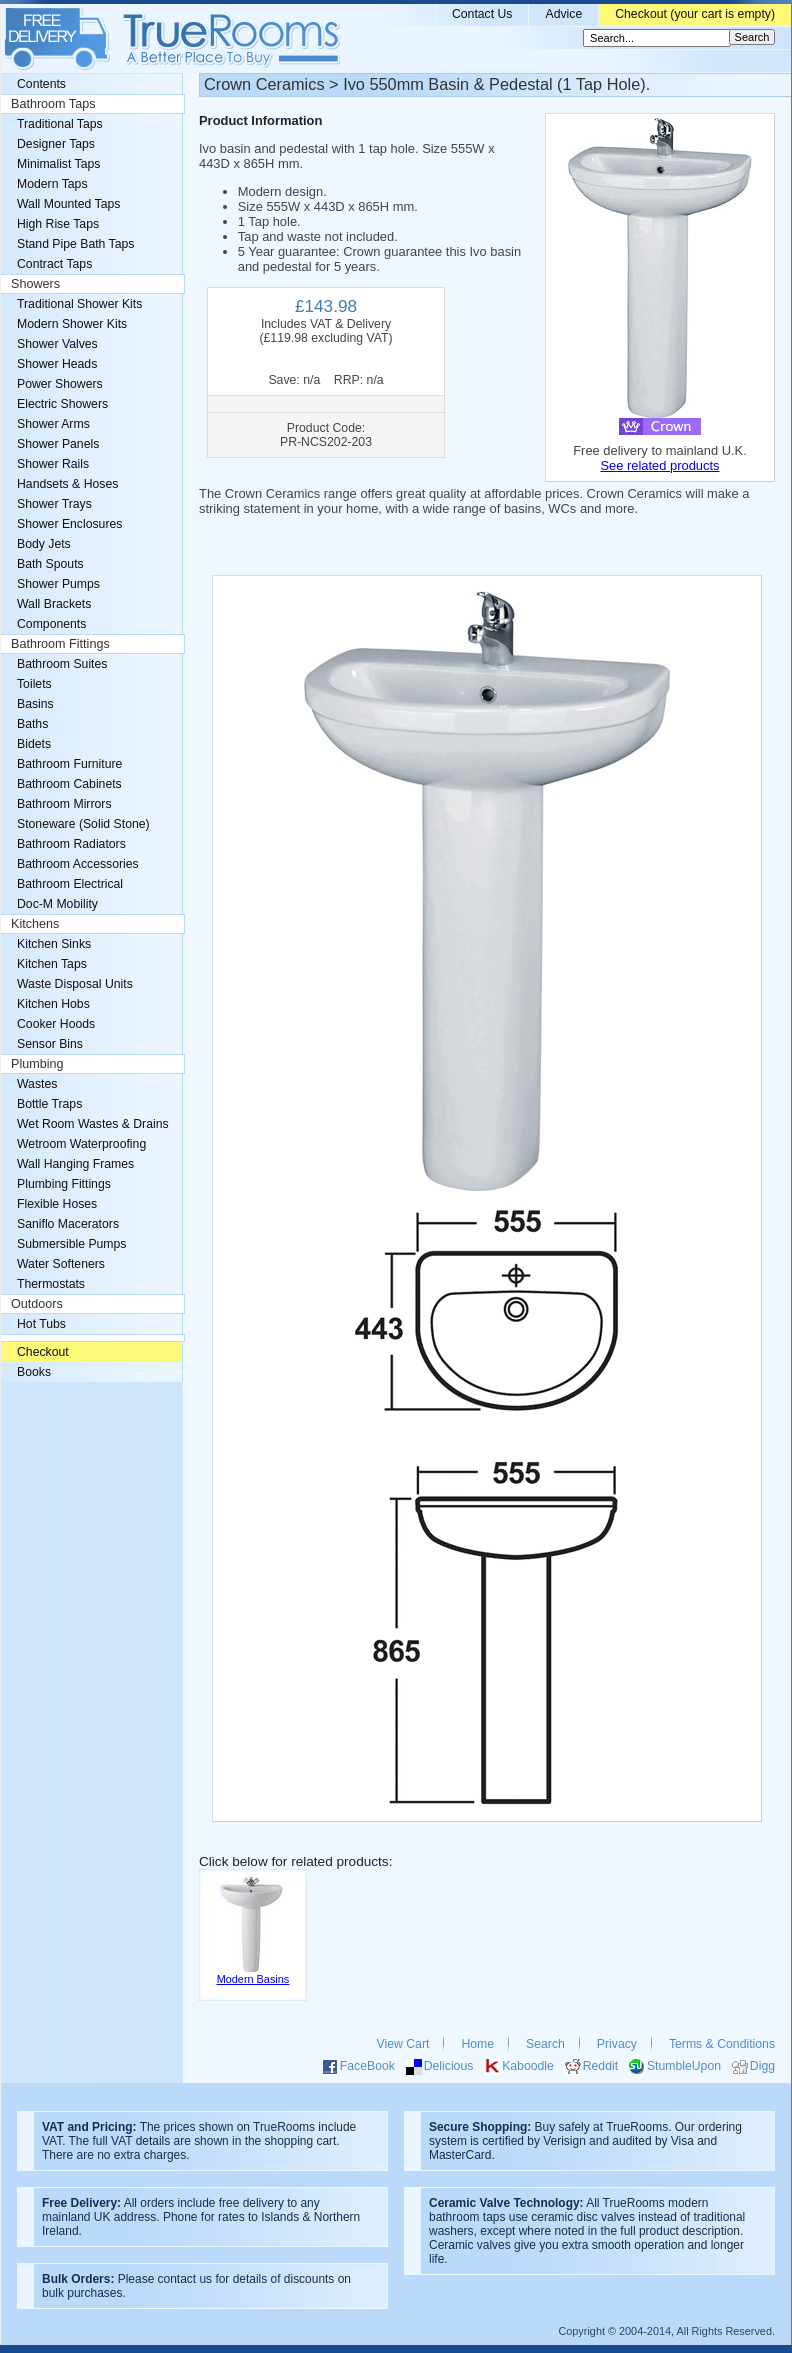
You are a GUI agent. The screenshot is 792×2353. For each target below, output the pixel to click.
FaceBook (367, 2066)
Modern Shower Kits (72, 324)
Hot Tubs (41, 1324)
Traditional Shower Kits (79, 304)
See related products (659, 465)
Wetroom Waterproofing (81, 1144)
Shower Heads (57, 364)
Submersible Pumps (71, 1244)
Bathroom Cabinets (69, 784)
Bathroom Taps (53, 104)
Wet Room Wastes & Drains (93, 1124)
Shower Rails (53, 464)
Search (545, 2044)
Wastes (37, 1084)
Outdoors (37, 1304)
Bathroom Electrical (70, 884)
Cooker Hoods (56, 1024)
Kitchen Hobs (53, 1004)
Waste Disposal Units (75, 984)
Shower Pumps (58, 584)
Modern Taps (52, 184)
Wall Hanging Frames (75, 1164)
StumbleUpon (684, 2066)
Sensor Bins (50, 1044)
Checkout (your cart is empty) (695, 14)
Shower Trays (54, 504)
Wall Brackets (54, 604)
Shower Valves (57, 344)
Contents (41, 84)
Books (34, 1372)
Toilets (34, 684)
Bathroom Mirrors (64, 804)
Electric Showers (62, 404)
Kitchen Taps (52, 964)
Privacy (617, 2044)
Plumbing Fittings (64, 1184)
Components (51, 624)
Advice (563, 14)
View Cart (403, 2044)
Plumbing (37, 1064)
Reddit (600, 2066)
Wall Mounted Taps (68, 204)
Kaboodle (528, 2066)
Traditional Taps (60, 124)
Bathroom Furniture (69, 764)
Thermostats (51, 1284)
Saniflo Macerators (68, 1224)
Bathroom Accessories (78, 864)
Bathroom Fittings (60, 644)
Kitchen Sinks (54, 944)
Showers (35, 284)
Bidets (34, 744)
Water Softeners (61, 1264)
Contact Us (482, 14)
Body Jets (44, 544)
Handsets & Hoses (67, 484)
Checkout (43, 1352)
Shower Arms (53, 424)
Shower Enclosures (69, 524)
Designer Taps (56, 144)
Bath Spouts (50, 564)
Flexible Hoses (57, 1204)
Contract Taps (54, 264)
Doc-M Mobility (57, 904)
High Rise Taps (58, 224)
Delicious (449, 2066)
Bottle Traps (49, 1104)
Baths (32, 724)
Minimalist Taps (58, 164)
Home (477, 2044)
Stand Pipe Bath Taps (75, 244)
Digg (762, 2066)
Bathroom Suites (62, 664)
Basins (35, 704)
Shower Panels (58, 444)
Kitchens (35, 924)
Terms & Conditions (722, 2044)
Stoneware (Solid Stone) (83, 824)
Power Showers (60, 384)
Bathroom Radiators (71, 844)
